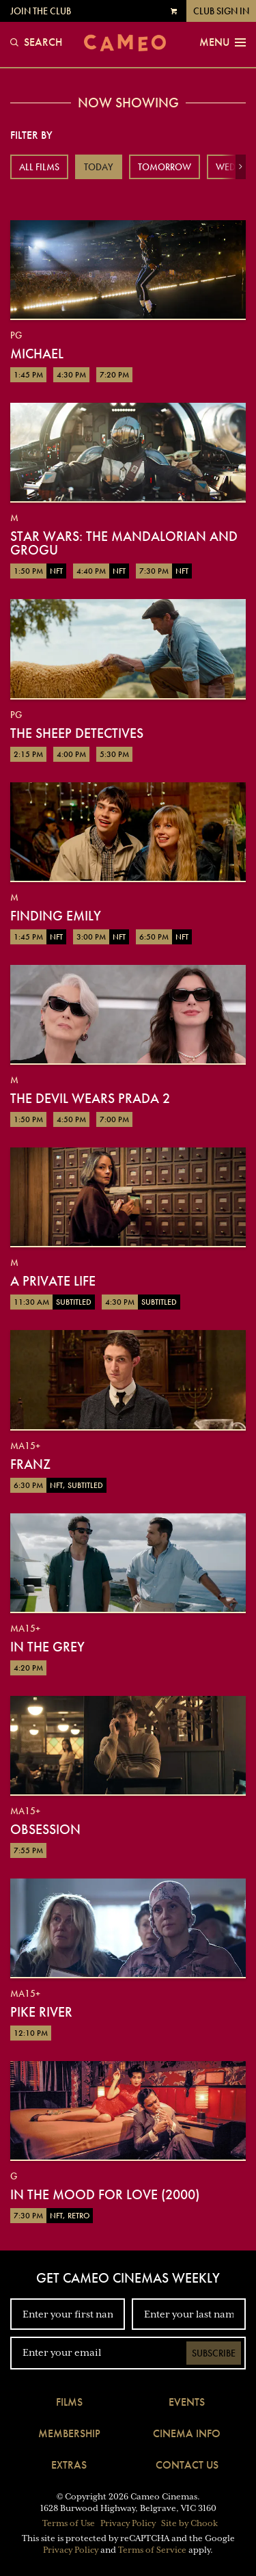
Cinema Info (187, 2433)
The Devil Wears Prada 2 (90, 1098)
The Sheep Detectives (76, 733)
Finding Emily (55, 916)
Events (187, 2402)
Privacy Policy (128, 2523)
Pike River (41, 2012)
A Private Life (53, 1281)
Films (69, 2402)
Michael (36, 353)
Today (98, 167)
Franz (30, 1464)
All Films (39, 167)
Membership (69, 2433)
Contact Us (187, 2465)
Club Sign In (221, 11)
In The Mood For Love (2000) (104, 2194)
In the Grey (47, 1647)
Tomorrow (164, 167)
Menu (222, 42)
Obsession (45, 1829)
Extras (69, 2465)
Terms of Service (152, 2550)
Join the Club (40, 11)
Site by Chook (189, 2523)
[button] (241, 167)
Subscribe (214, 2353)
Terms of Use (68, 2523)
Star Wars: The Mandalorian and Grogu (124, 543)
